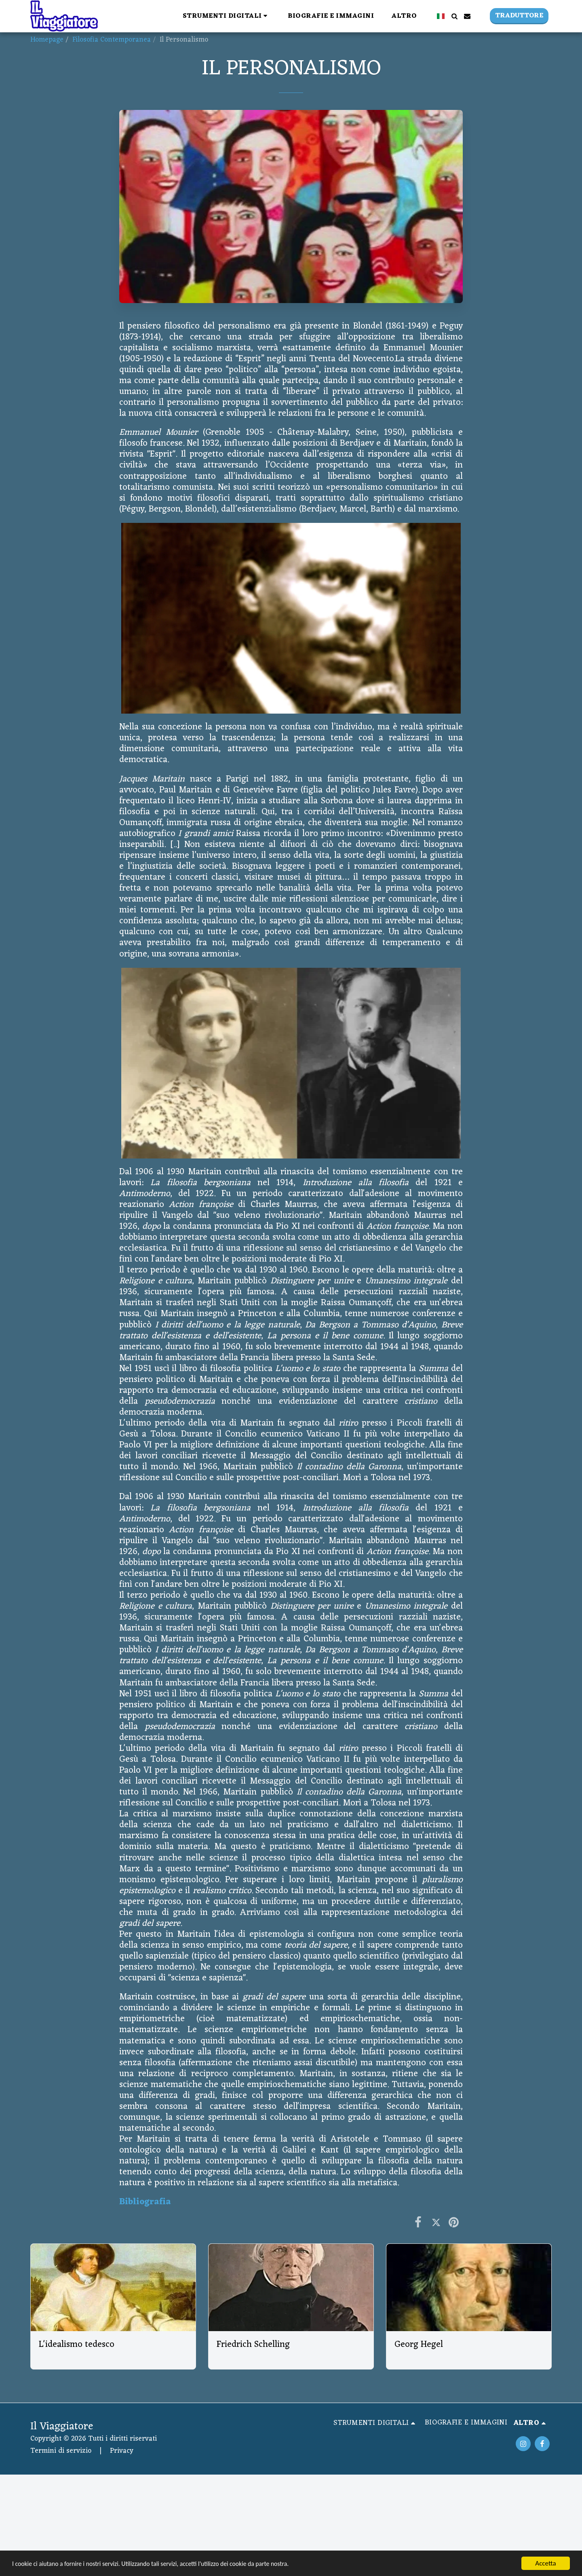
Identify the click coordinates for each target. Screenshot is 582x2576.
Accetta (545, 2563)
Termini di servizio (60, 2451)
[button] (226, 16)
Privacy (121, 2451)
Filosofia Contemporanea (111, 40)
